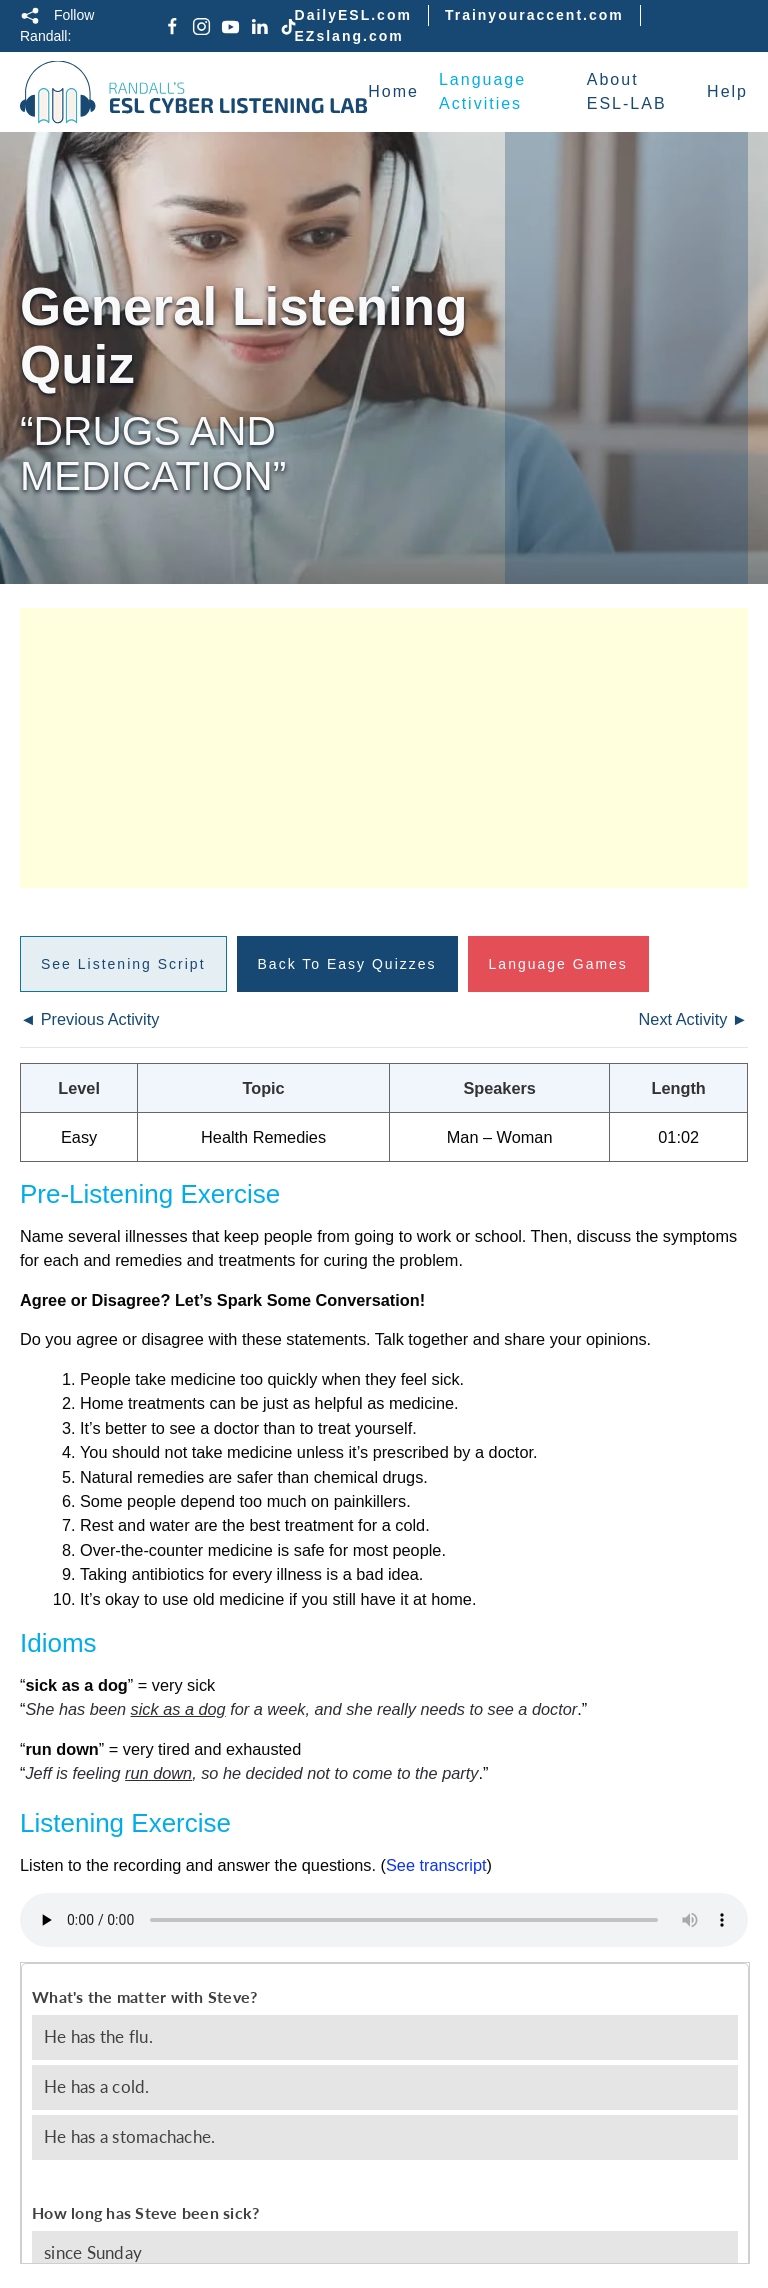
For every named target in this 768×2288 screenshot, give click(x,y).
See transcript (436, 1865)
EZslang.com (349, 36)
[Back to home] (194, 92)
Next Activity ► (693, 1019)
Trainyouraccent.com (534, 15)
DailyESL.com (353, 15)
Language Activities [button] (482, 91)
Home (393, 91)
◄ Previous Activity (89, 1019)
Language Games (558, 964)
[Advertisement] (384, 748)
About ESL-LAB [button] (627, 91)
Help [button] (727, 91)
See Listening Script (123, 964)
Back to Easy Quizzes (347, 964)
